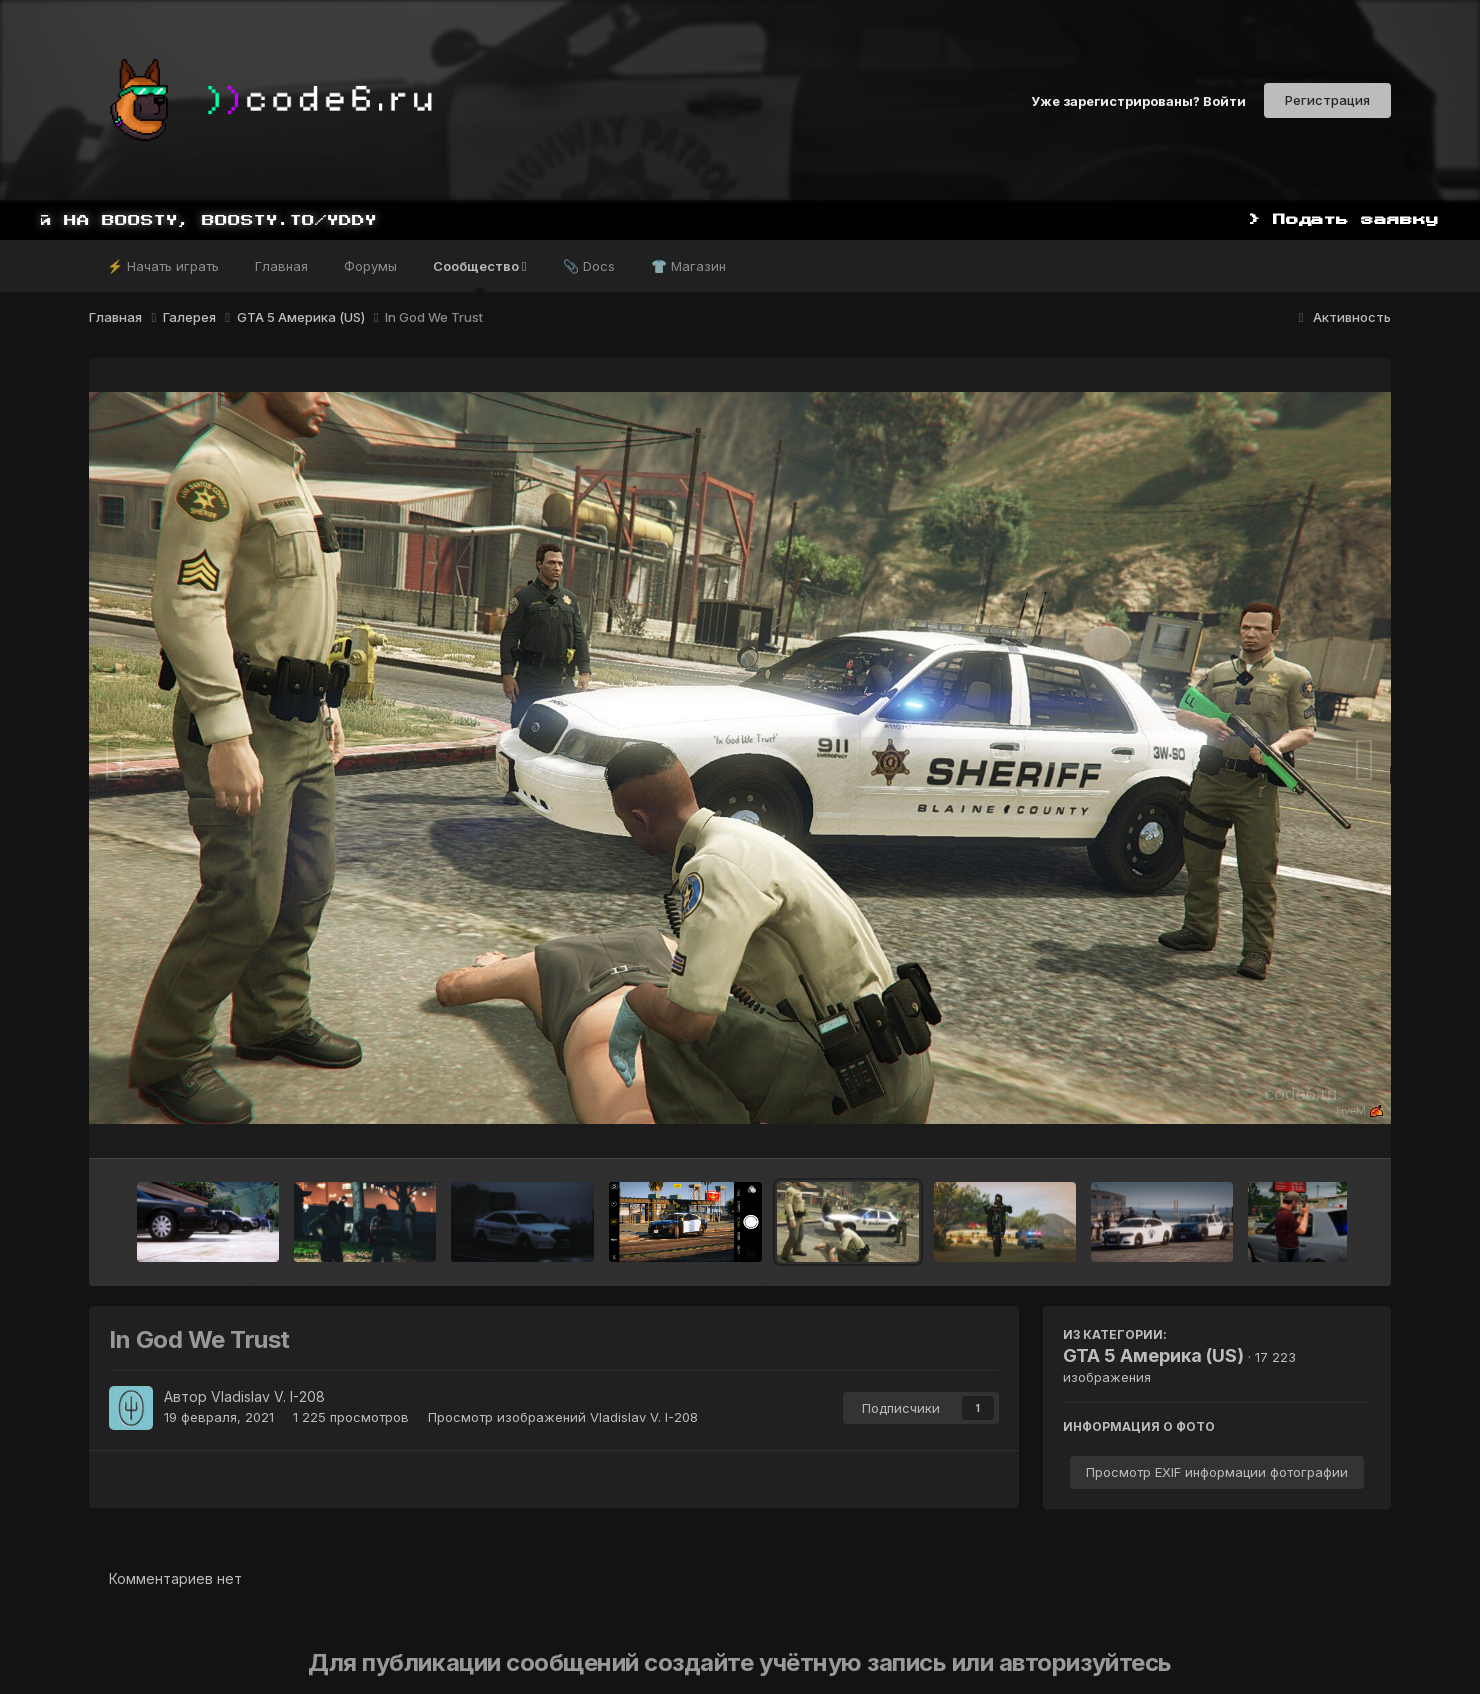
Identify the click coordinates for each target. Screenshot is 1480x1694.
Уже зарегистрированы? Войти (1138, 100)
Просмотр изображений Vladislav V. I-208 (563, 1417)
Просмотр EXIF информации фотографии (1217, 1472)
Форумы (370, 266)
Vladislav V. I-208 (268, 1396)
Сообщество (480, 275)
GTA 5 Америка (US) (1153, 1355)
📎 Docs (589, 266)
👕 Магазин (688, 266)
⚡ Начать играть (163, 266)
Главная (281, 266)
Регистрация (1327, 100)
